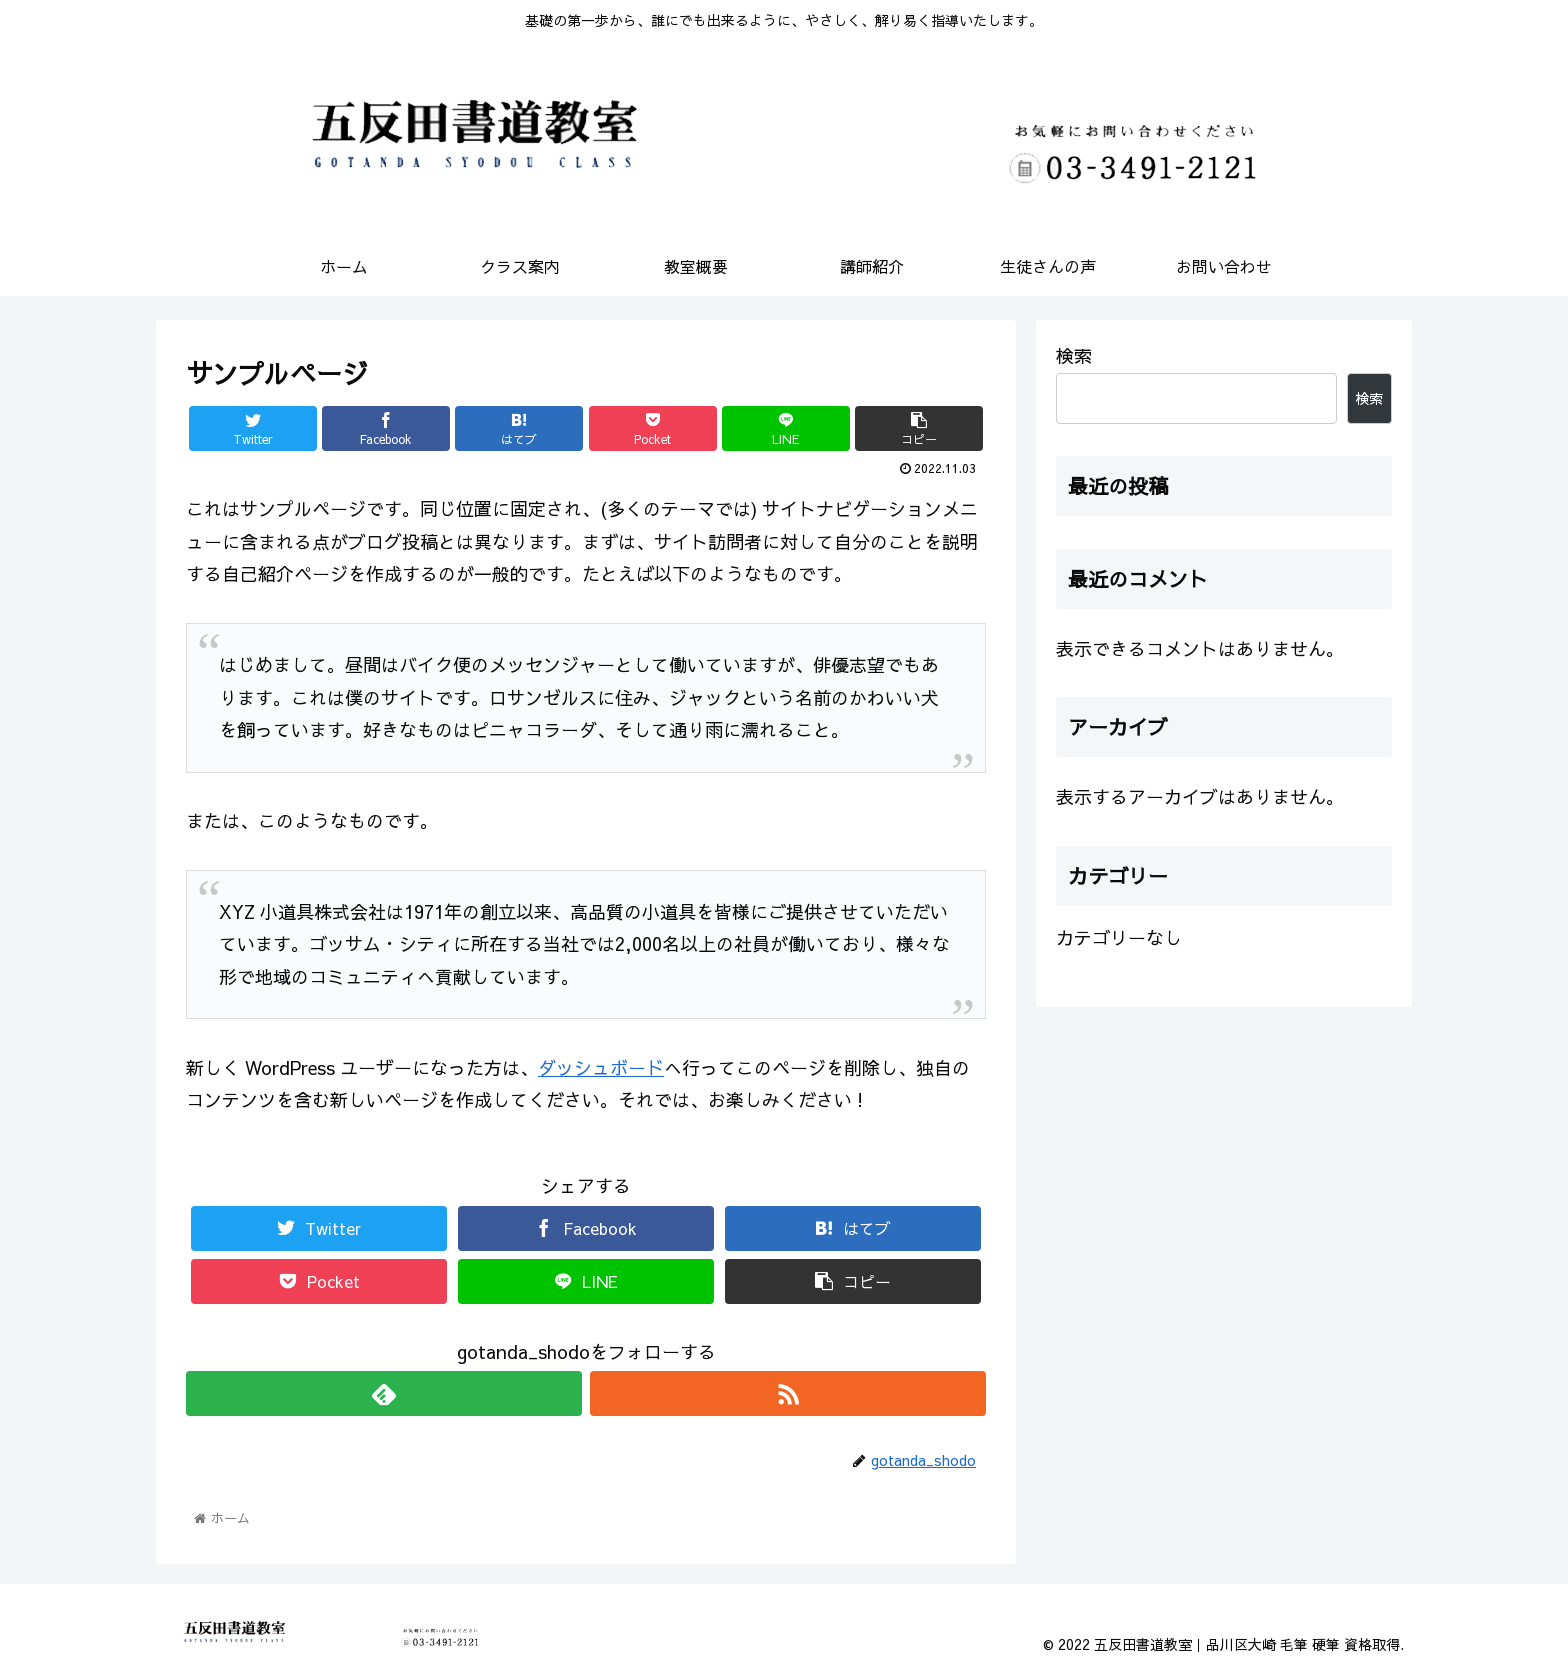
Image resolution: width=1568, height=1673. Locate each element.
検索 (1074, 355)
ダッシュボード (601, 1067)
